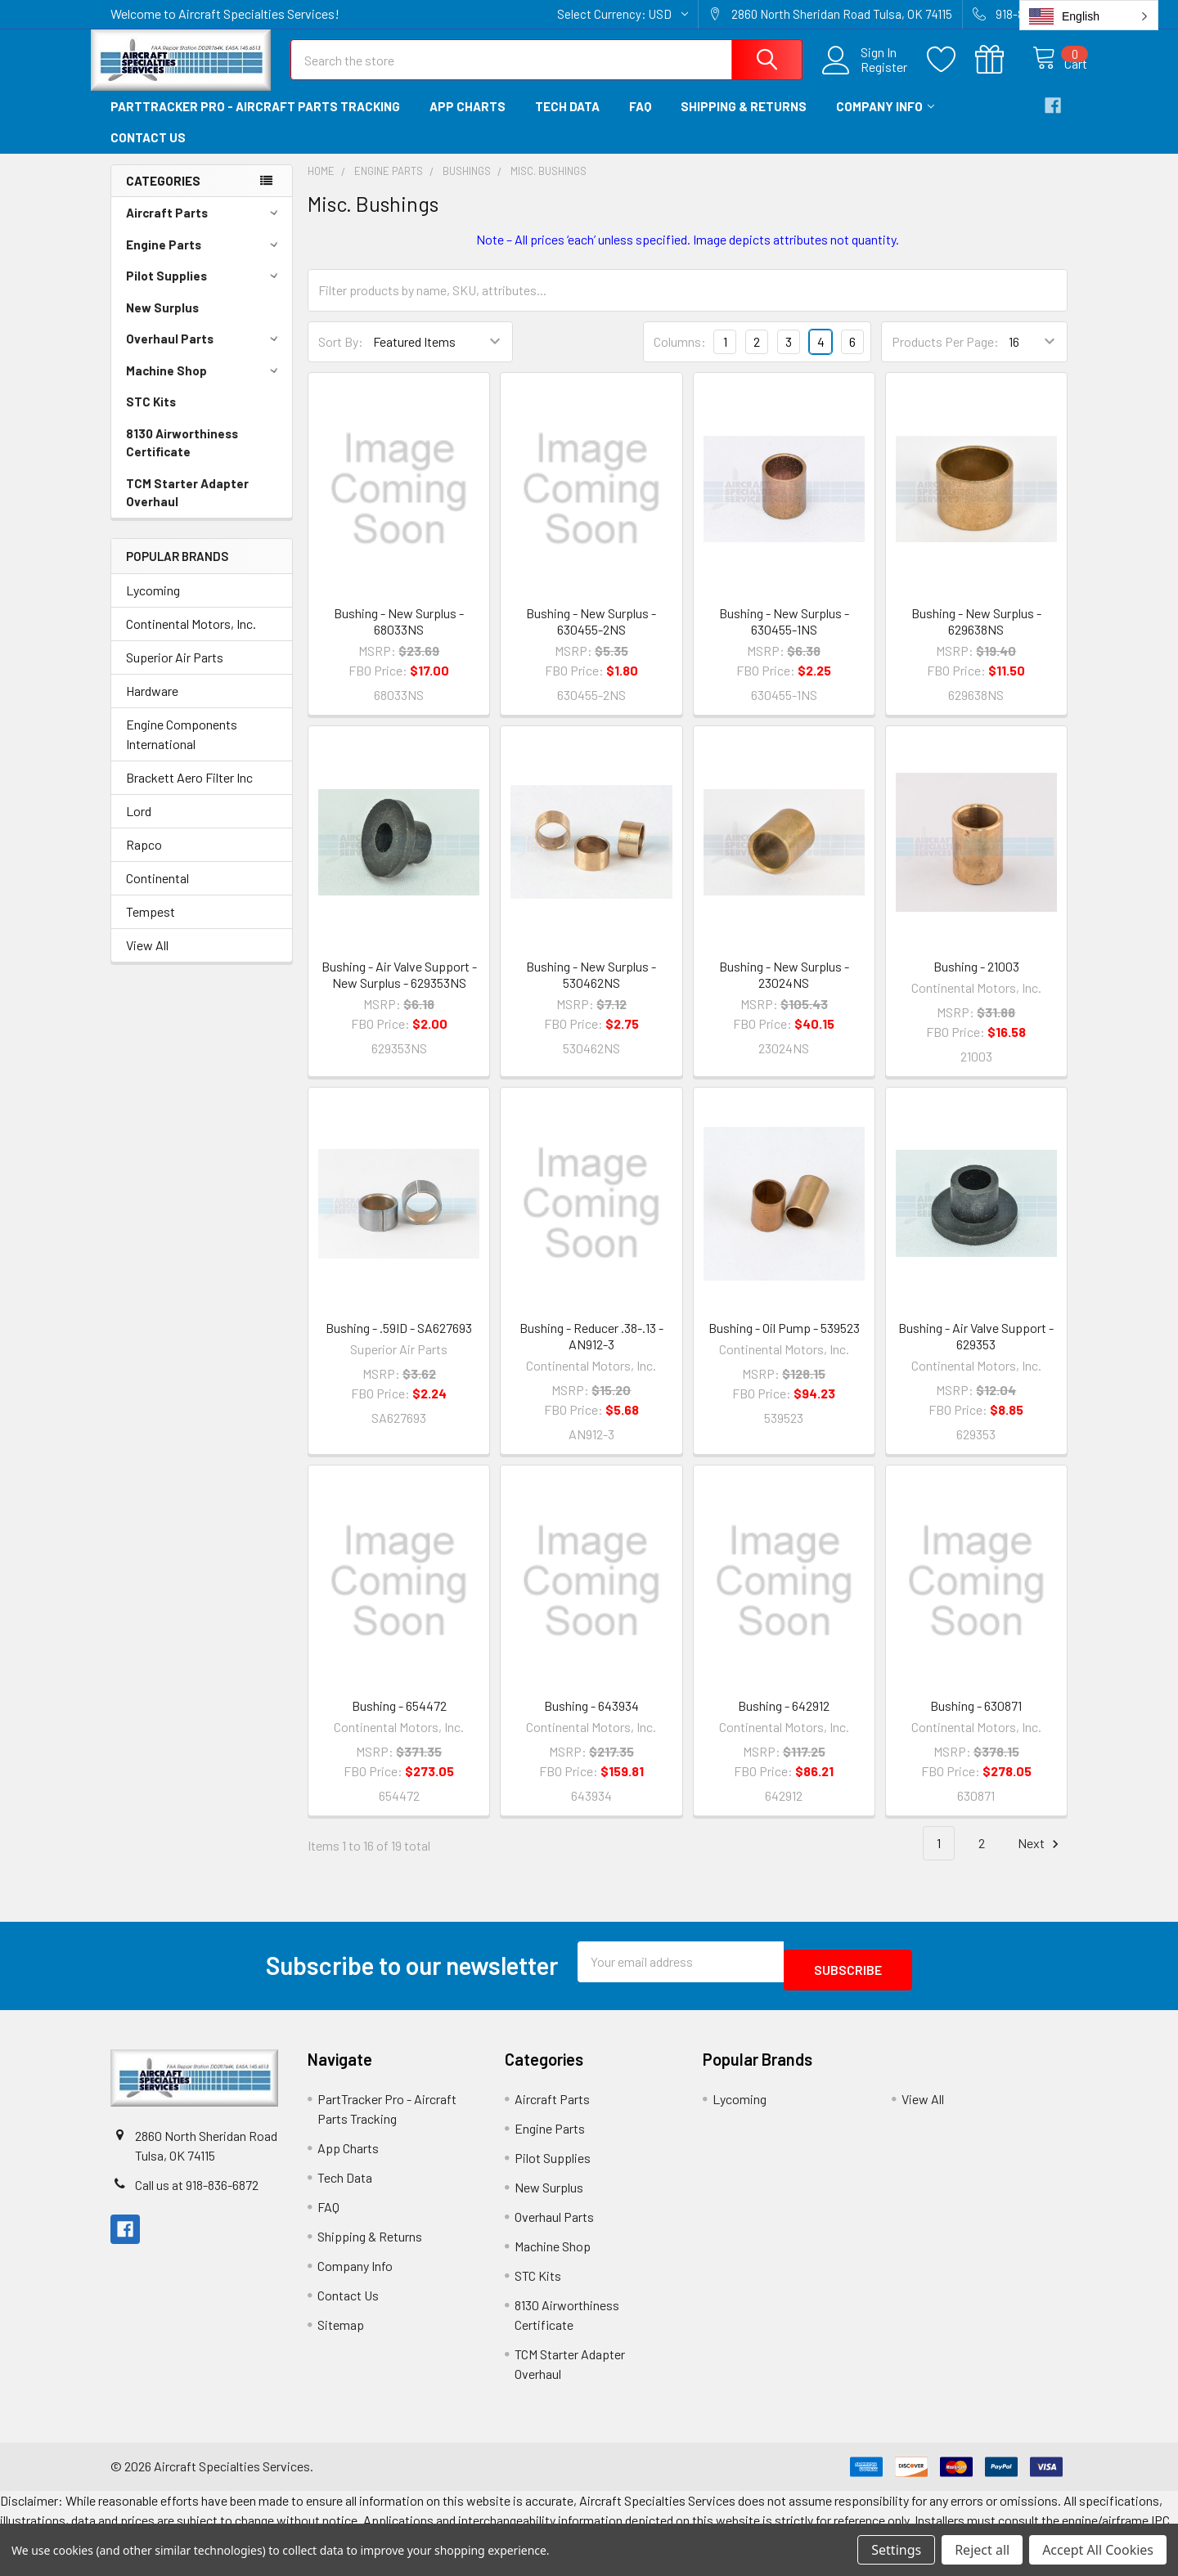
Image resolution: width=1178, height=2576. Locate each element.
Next (1040, 1858)
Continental (157, 892)
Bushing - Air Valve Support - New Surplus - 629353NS (399, 989)
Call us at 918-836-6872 (197, 2190)
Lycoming (153, 605)
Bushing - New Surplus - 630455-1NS (784, 636)
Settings (896, 2550)
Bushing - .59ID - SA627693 (399, 1342)
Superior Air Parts (174, 672)
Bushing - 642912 (784, 1720)
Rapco (144, 859)
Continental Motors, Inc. (191, 638)
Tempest (150, 926)
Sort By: (340, 356)
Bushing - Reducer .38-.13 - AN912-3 (591, 1351)
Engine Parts (204, 259)
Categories (163, 195)
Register (866, 77)
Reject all (982, 2550)
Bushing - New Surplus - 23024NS (784, 989)
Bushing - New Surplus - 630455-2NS (591, 636)
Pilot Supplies (204, 290)
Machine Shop (204, 385)
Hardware (152, 705)
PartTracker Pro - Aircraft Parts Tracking (255, 121)
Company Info (885, 121)
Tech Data (567, 121)
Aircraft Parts (204, 227)
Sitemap (340, 2331)
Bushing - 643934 (591, 1720)
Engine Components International (181, 748)
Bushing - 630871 (976, 1720)
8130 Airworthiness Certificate (182, 457)
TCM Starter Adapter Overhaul (187, 507)
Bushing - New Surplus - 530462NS (591, 989)
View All (147, 959)
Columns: (680, 356)
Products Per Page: (945, 356)
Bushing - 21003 (976, 981)
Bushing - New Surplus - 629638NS (976, 636)
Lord (138, 825)
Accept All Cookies (1097, 2550)
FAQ (640, 121)
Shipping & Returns (744, 121)
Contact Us (148, 152)
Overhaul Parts (204, 353)
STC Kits (151, 416)
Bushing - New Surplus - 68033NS (399, 636)
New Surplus (162, 322)
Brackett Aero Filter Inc (189, 792)
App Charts (467, 121)
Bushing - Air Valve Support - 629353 (976, 1351)
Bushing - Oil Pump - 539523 (784, 1342)
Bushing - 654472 (399, 1720)
